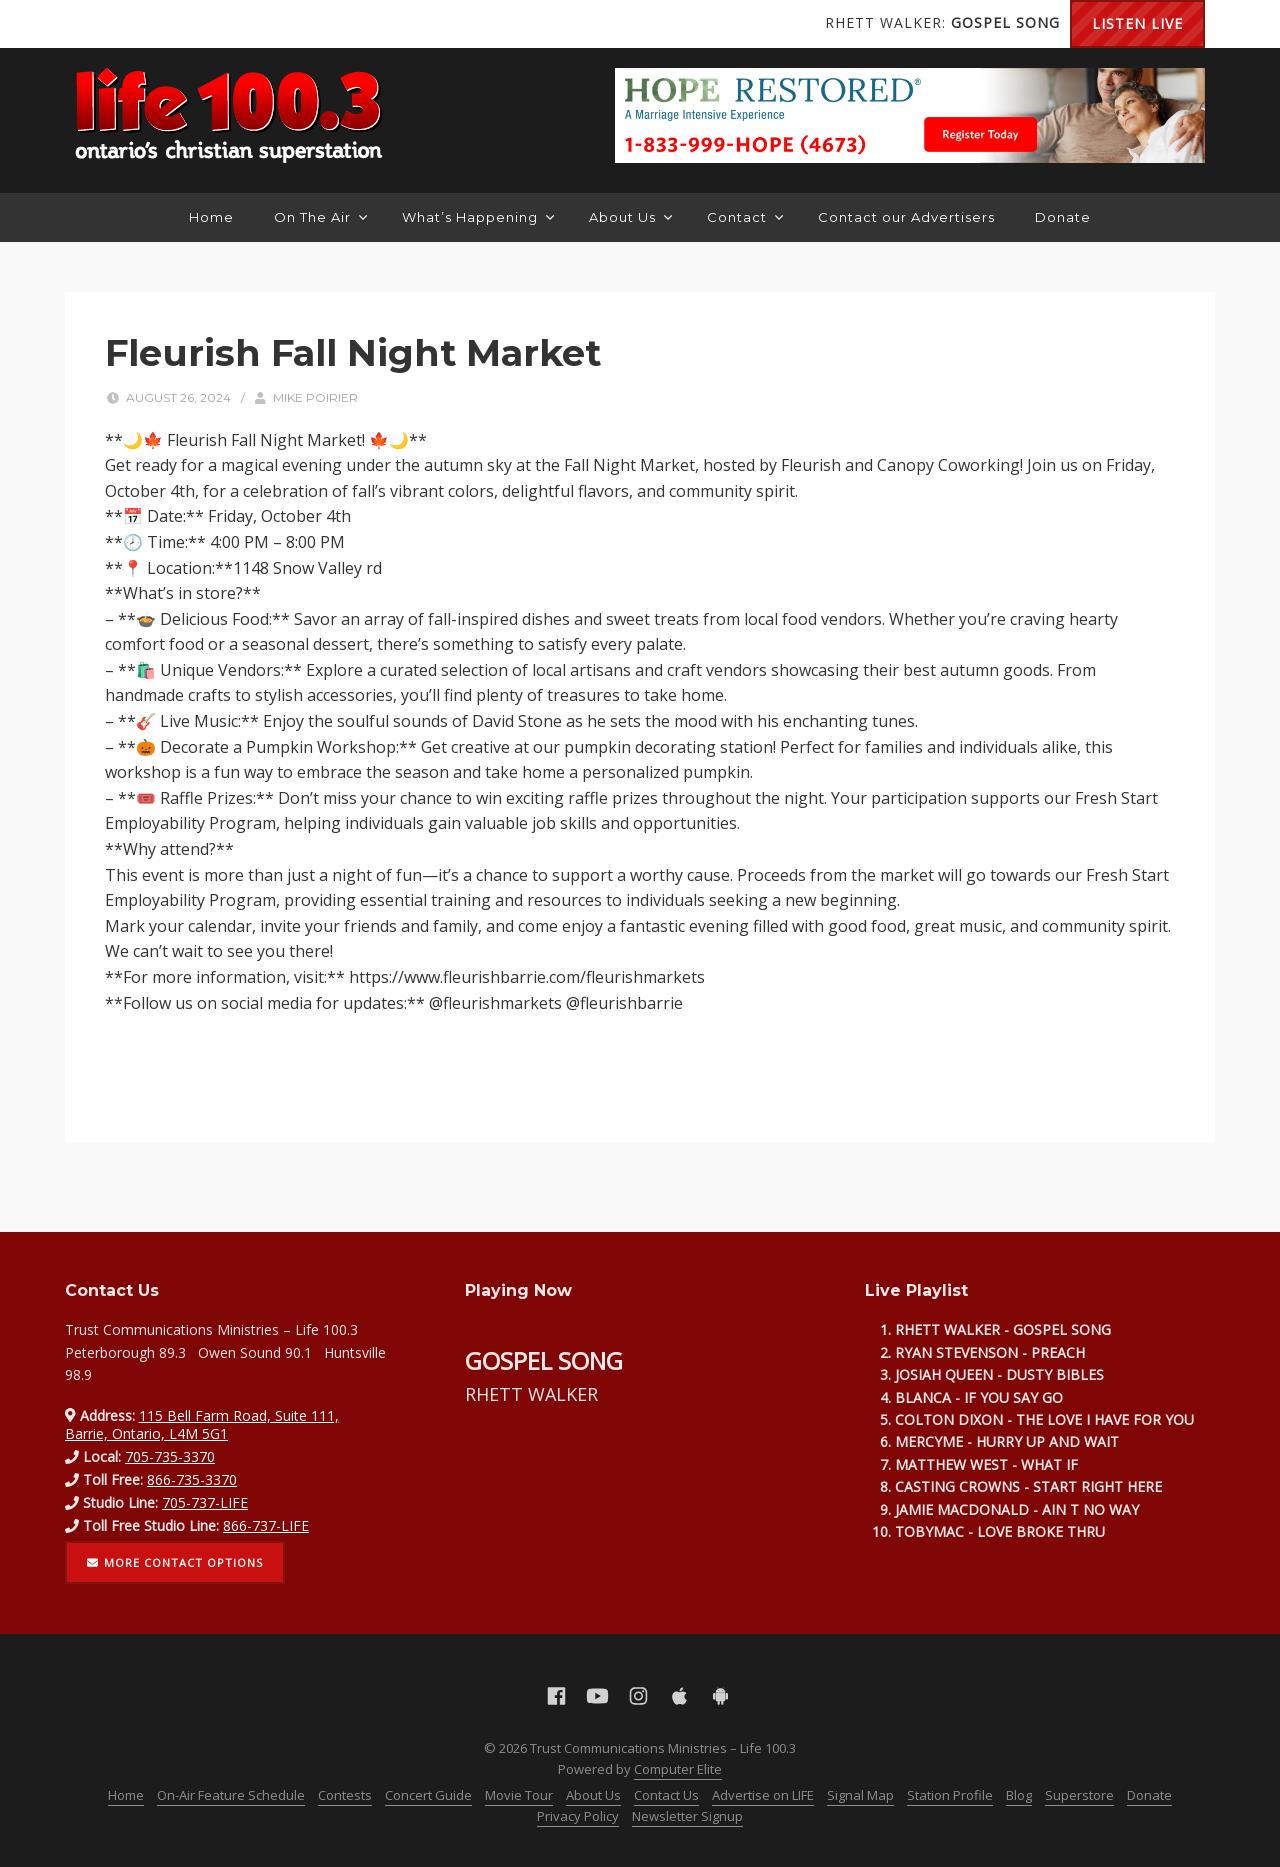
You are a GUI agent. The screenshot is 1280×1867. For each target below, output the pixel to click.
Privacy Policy (578, 1816)
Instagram (175, 24)
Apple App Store (215, 24)
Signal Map (860, 1795)
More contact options (175, 1562)
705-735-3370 (170, 1456)
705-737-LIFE (205, 1502)
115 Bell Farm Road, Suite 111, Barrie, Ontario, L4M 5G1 (202, 1424)
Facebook (95, 24)
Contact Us (666, 1795)
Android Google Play (255, 24)
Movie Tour (519, 1795)
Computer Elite (678, 1769)
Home (211, 217)
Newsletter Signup (687, 1816)
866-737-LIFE (266, 1525)
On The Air (320, 217)
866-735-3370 (192, 1479)
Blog (1019, 1795)
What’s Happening (478, 217)
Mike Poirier (315, 397)
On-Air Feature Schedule (231, 1795)
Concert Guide (428, 1795)
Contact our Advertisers (906, 217)
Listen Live (1137, 23)
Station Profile (950, 1795)
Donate (1063, 217)
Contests (345, 1795)
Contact (745, 217)
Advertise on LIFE (763, 1795)
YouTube (135, 24)
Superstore (1079, 1795)
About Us (630, 217)
